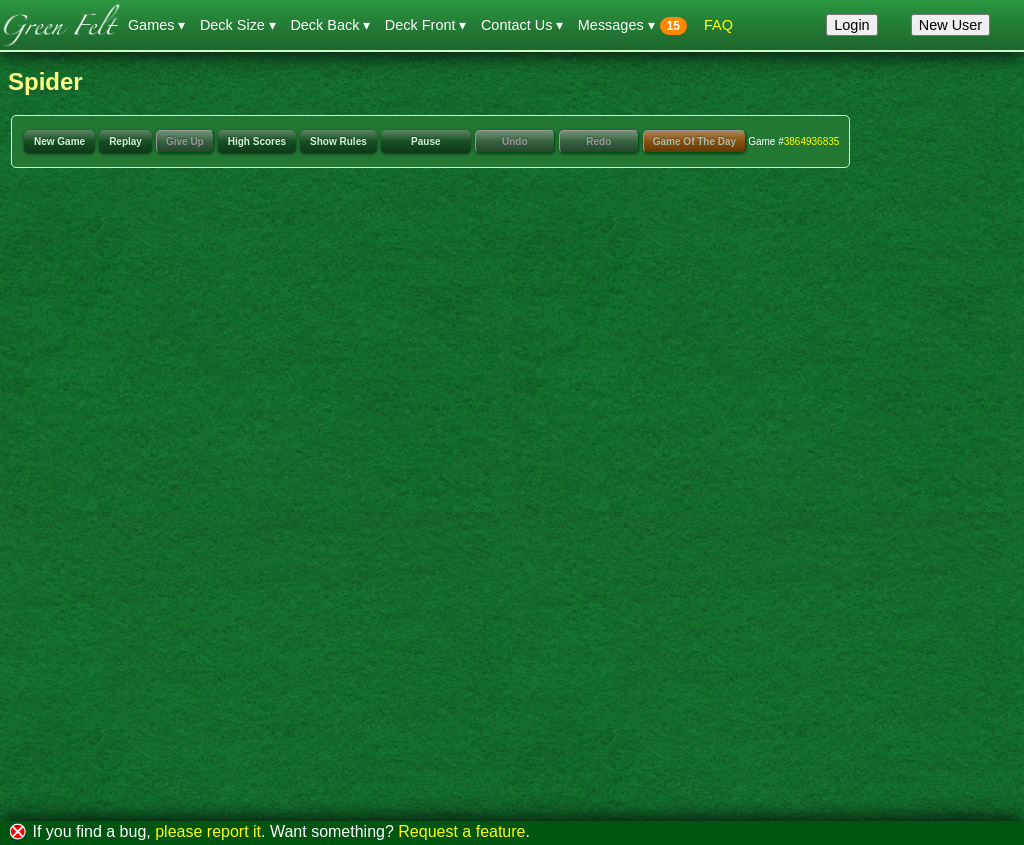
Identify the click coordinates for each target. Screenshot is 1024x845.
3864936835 (812, 141)
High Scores (257, 141)
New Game (59, 141)
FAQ (718, 25)
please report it (208, 831)
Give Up (185, 141)
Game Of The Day (694, 141)
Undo (515, 141)
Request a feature (461, 831)
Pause (425, 141)
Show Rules (338, 141)
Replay (125, 141)
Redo (598, 141)
